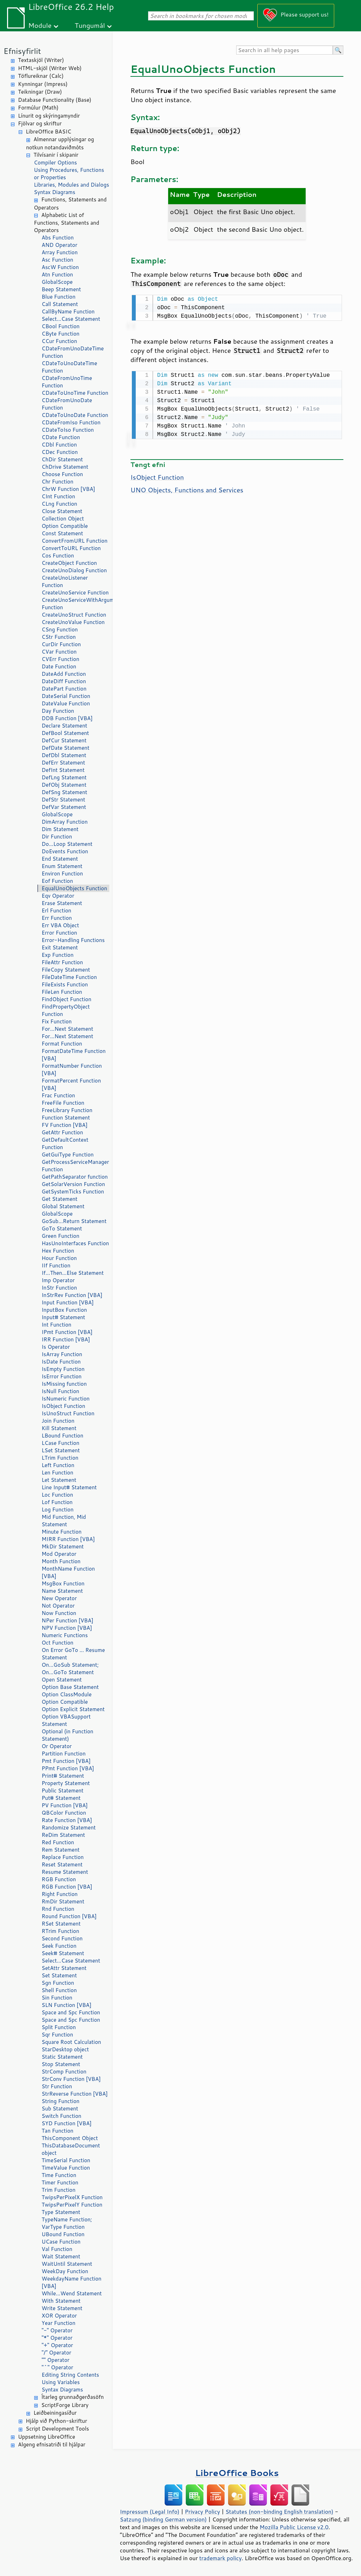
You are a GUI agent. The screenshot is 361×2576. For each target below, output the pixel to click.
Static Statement (62, 2056)
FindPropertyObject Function (66, 1010)
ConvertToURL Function (71, 548)
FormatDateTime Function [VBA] (74, 1054)
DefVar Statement (64, 807)
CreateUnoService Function (75, 592)
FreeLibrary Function (67, 1110)
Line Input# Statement (69, 1487)
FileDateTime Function (69, 977)
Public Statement (63, 1790)
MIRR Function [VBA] (68, 1539)
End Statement (60, 858)
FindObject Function (66, 999)
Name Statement (62, 1591)
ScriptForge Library (64, 2405)
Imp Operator (58, 1280)
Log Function (58, 1509)
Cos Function (58, 555)
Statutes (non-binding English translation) (279, 2511)
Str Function (57, 2086)
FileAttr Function (62, 962)
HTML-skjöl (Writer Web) (50, 68)
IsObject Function (63, 1406)
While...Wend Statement (72, 2293)
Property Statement (66, 1783)
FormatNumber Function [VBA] (72, 1069)
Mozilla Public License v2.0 (294, 2527)
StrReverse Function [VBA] (75, 2093)
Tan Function (57, 2130)
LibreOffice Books (237, 2472)
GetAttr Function (62, 1132)
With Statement (61, 2300)
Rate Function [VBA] (67, 1820)
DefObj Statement (64, 784)
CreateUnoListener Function (65, 581)
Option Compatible (65, 526)
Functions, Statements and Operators (70, 203)
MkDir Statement (63, 1546)
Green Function (60, 1236)
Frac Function (58, 1095)
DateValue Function (66, 703)
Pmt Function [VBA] (66, 1761)
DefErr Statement (63, 762)
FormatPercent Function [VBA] (71, 1084)
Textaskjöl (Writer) (41, 60)
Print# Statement (63, 1775)
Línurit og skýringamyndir (49, 115)
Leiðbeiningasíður (55, 2412)
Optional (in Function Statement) (67, 1735)
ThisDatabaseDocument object (71, 2149)
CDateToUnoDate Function (75, 415)
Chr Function (57, 481)
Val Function (57, 2249)
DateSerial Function (66, 696)
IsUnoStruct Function (68, 1413)
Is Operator (56, 1347)
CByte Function (60, 333)
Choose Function (62, 474)
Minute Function (61, 1531)
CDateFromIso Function (71, 422)
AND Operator (59, 245)
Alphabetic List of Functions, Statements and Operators (66, 222)
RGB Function (59, 1879)
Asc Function (57, 259)
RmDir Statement (63, 1901)
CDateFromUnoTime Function (67, 381)
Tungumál (90, 25)
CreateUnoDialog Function (74, 570)
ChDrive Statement (65, 466)
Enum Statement (62, 866)
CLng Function (59, 503)
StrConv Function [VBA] (71, 2079)
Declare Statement (64, 725)
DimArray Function (65, 821)
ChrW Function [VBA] (68, 489)
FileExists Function (65, 984)
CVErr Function (60, 659)
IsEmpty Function (63, 1369)
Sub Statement (60, 2108)
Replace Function (63, 1857)
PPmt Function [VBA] (68, 1768)
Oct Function (57, 1642)
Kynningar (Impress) (43, 84)
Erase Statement (62, 903)
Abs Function (58, 237)
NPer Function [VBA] (67, 1620)
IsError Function (61, 1376)
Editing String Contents (70, 2374)
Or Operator (57, 1746)
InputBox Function (64, 1310)
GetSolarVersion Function (73, 1184)
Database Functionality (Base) (54, 100)
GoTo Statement (62, 1228)
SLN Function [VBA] (66, 2005)
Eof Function (57, 881)
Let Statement (59, 1480)
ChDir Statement (62, 459)
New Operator (59, 1598)
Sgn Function (58, 1982)
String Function (60, 2101)
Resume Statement (65, 1872)
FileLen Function (62, 992)
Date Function (59, 666)
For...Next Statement (67, 1029)
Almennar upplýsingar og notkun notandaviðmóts (60, 143)
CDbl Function (59, 444)
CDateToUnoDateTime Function (69, 367)
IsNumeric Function (66, 1398)
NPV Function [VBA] (67, 1628)
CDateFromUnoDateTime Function (73, 352)
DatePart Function (64, 688)
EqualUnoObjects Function (74, 888)
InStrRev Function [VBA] (72, 1295)
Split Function (59, 2027)
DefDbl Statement (64, 755)
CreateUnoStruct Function (74, 614)
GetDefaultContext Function (65, 1143)
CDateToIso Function (68, 430)
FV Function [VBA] (64, 1125)
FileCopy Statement (66, 969)
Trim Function (58, 2190)
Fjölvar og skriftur (40, 123)
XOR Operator (59, 2315)
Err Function (57, 918)
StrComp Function (64, 2071)
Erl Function (56, 910)
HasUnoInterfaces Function (75, 1243)
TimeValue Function (66, 2167)
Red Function (58, 1842)
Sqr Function (57, 2034)
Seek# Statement (63, 1953)
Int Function (56, 1324)
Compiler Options (55, 162)
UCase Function (61, 2241)
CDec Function (60, 452)
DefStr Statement (63, 799)
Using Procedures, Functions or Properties (69, 173)
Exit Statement (60, 947)
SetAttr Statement (64, 1968)
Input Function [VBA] (68, 1302)
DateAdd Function (64, 674)
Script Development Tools (57, 2428)
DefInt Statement (63, 770)
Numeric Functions (65, 1635)
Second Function (62, 1938)
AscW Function (60, 267)
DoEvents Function (65, 851)
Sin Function (57, 1997)
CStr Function (59, 637)
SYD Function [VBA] (67, 2123)
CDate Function (61, 437)
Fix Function (57, 1021)
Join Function (58, 1420)
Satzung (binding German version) (163, 2519)
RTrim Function (60, 1931)
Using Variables (61, 2382)
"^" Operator (57, 2367)
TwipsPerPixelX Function (72, 2197)
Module (39, 25)
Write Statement (62, 2308)
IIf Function (56, 1265)
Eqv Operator (58, 895)
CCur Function (59, 341)
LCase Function (60, 1443)
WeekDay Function (65, 2271)
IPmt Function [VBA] (67, 1332)
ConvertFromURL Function (75, 540)
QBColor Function (64, 1812)
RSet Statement (61, 1923)
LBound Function (62, 1435)
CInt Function (58, 496)
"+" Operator (57, 2345)
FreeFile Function (63, 1102)
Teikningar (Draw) (40, 91)
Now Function (59, 1613)
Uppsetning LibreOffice (46, 2436)
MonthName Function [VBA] (68, 1572)
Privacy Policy (202, 2511)
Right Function (60, 1894)
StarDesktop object (65, 2049)
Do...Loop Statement (67, 844)
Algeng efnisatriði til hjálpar (51, 2444)
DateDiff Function (64, 681)
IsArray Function (62, 1354)
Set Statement (59, 1975)
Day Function (58, 711)
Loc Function (57, 1494)
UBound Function (63, 2234)
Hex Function (58, 1250)
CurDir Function (61, 644)
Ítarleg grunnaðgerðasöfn (72, 2397)
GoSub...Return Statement (74, 1221)
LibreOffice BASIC (48, 131)
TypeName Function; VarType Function (67, 2223)
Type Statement (61, 2212)
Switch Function (61, 2116)
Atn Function (57, 274)
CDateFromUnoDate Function (67, 404)
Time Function (59, 2175)
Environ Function (62, 873)
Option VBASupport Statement (66, 1720)
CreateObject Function (69, 563)
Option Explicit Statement (73, 1709)
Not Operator (58, 1605)
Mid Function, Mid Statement (64, 1520)
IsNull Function (60, 1391)
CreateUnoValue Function (73, 622)
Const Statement (62, 533)
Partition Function (64, 1753)
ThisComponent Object (70, 2138)
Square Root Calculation (71, 2042)
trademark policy (220, 2558)
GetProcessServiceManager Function (75, 1165)
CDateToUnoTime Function (75, 393)
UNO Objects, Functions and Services (186, 488)
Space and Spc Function (71, 2012)
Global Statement (63, 1206)
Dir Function (57, 836)
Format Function (62, 1043)
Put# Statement (61, 1798)
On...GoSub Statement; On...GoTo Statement (70, 1668)
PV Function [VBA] (65, 1805)
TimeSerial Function (66, 2160)
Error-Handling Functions (73, 940)
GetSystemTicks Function (73, 1191)
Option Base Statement (70, 1687)
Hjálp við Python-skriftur (56, 2421)
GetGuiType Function (68, 1154)
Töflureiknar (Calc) (40, 76)
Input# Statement (63, 1317)
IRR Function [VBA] (66, 1339)
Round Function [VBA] (69, 1916)
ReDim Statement (63, 1835)
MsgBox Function (63, 1583)
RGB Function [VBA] (67, 1886)
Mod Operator (59, 1554)
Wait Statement (61, 2256)
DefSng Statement (64, 792)
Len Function (57, 1472)
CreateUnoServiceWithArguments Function (75, 603)
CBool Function (61, 326)
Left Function (58, 1465)
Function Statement (66, 1117)
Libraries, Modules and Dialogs (71, 184)
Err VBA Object (60, 925)
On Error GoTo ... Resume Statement (73, 1653)
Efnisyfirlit (22, 50)
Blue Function (58, 296)
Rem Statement (61, 1849)
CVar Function (59, 651)
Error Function (59, 932)
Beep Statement (61, 289)
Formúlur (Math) (38, 107)
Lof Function (57, 1502)
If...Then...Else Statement (73, 1273)
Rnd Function (58, 1909)
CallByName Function (68, 311)
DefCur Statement (64, 740)
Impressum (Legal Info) (149, 2511)
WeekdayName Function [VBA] (72, 2282)
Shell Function (59, 1990)
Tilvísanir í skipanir (55, 154)
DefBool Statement (65, 733)
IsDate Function (61, 1361)
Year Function (58, 2323)
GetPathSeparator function (75, 1176)
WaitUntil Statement (67, 2264)
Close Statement (62, 511)
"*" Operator (57, 2337)
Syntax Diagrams (54, 192)
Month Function (61, 1561)
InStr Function (59, 1287)
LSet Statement (61, 1450)
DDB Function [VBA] (67, 718)
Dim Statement (60, 829)
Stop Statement (61, 2064)
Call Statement (60, 304)
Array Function (60, 252)
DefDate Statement (66, 747)
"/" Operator (56, 2352)
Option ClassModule (67, 1694)
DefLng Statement (64, 777)
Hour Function (59, 1258)
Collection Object (63, 518)
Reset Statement (62, 1864)
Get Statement (60, 1199)
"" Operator (55, 2360)
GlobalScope (57, 282)
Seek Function (59, 1946)
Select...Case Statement (71, 319)
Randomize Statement (69, 1827)
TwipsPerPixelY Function (72, 2204)
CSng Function (60, 629)
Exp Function (58, 955)
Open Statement (62, 1679)
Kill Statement (59, 1428)
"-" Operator (57, 2330)
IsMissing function (64, 1383)
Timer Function (60, 2182)
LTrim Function (60, 1457)
